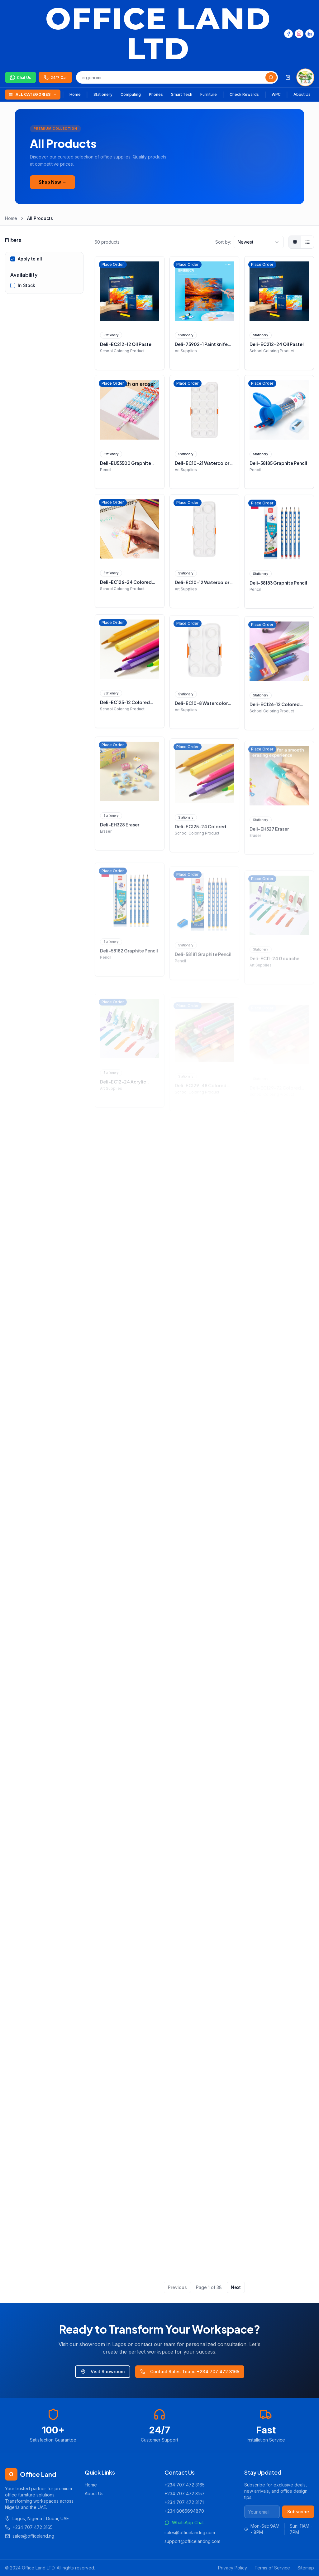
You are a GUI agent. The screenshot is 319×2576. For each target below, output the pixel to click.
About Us (302, 94)
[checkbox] (12, 258)
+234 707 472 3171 (184, 2502)
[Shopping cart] (288, 77)
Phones (156, 94)
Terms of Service (272, 2567)
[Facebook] (288, 33)
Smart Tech (181, 94)
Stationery (102, 94)
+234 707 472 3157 (184, 2493)
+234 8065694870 (184, 2511)
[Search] (271, 77)
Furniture (208, 94)
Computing (131, 94)
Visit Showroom (103, 2371)
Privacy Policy (232, 2567)
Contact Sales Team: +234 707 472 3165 (189, 2371)
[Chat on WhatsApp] (20, 77)
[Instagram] (299, 33)
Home (75, 94)
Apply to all (30, 258)
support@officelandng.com (192, 2541)
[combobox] (258, 242)
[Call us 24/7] (55, 77)
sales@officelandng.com (189, 2532)
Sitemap (306, 2567)
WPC (276, 94)
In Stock (26, 285)
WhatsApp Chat (184, 2522)
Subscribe (298, 2511)
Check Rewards (244, 94)
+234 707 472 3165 (184, 2484)
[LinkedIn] (309, 33)
